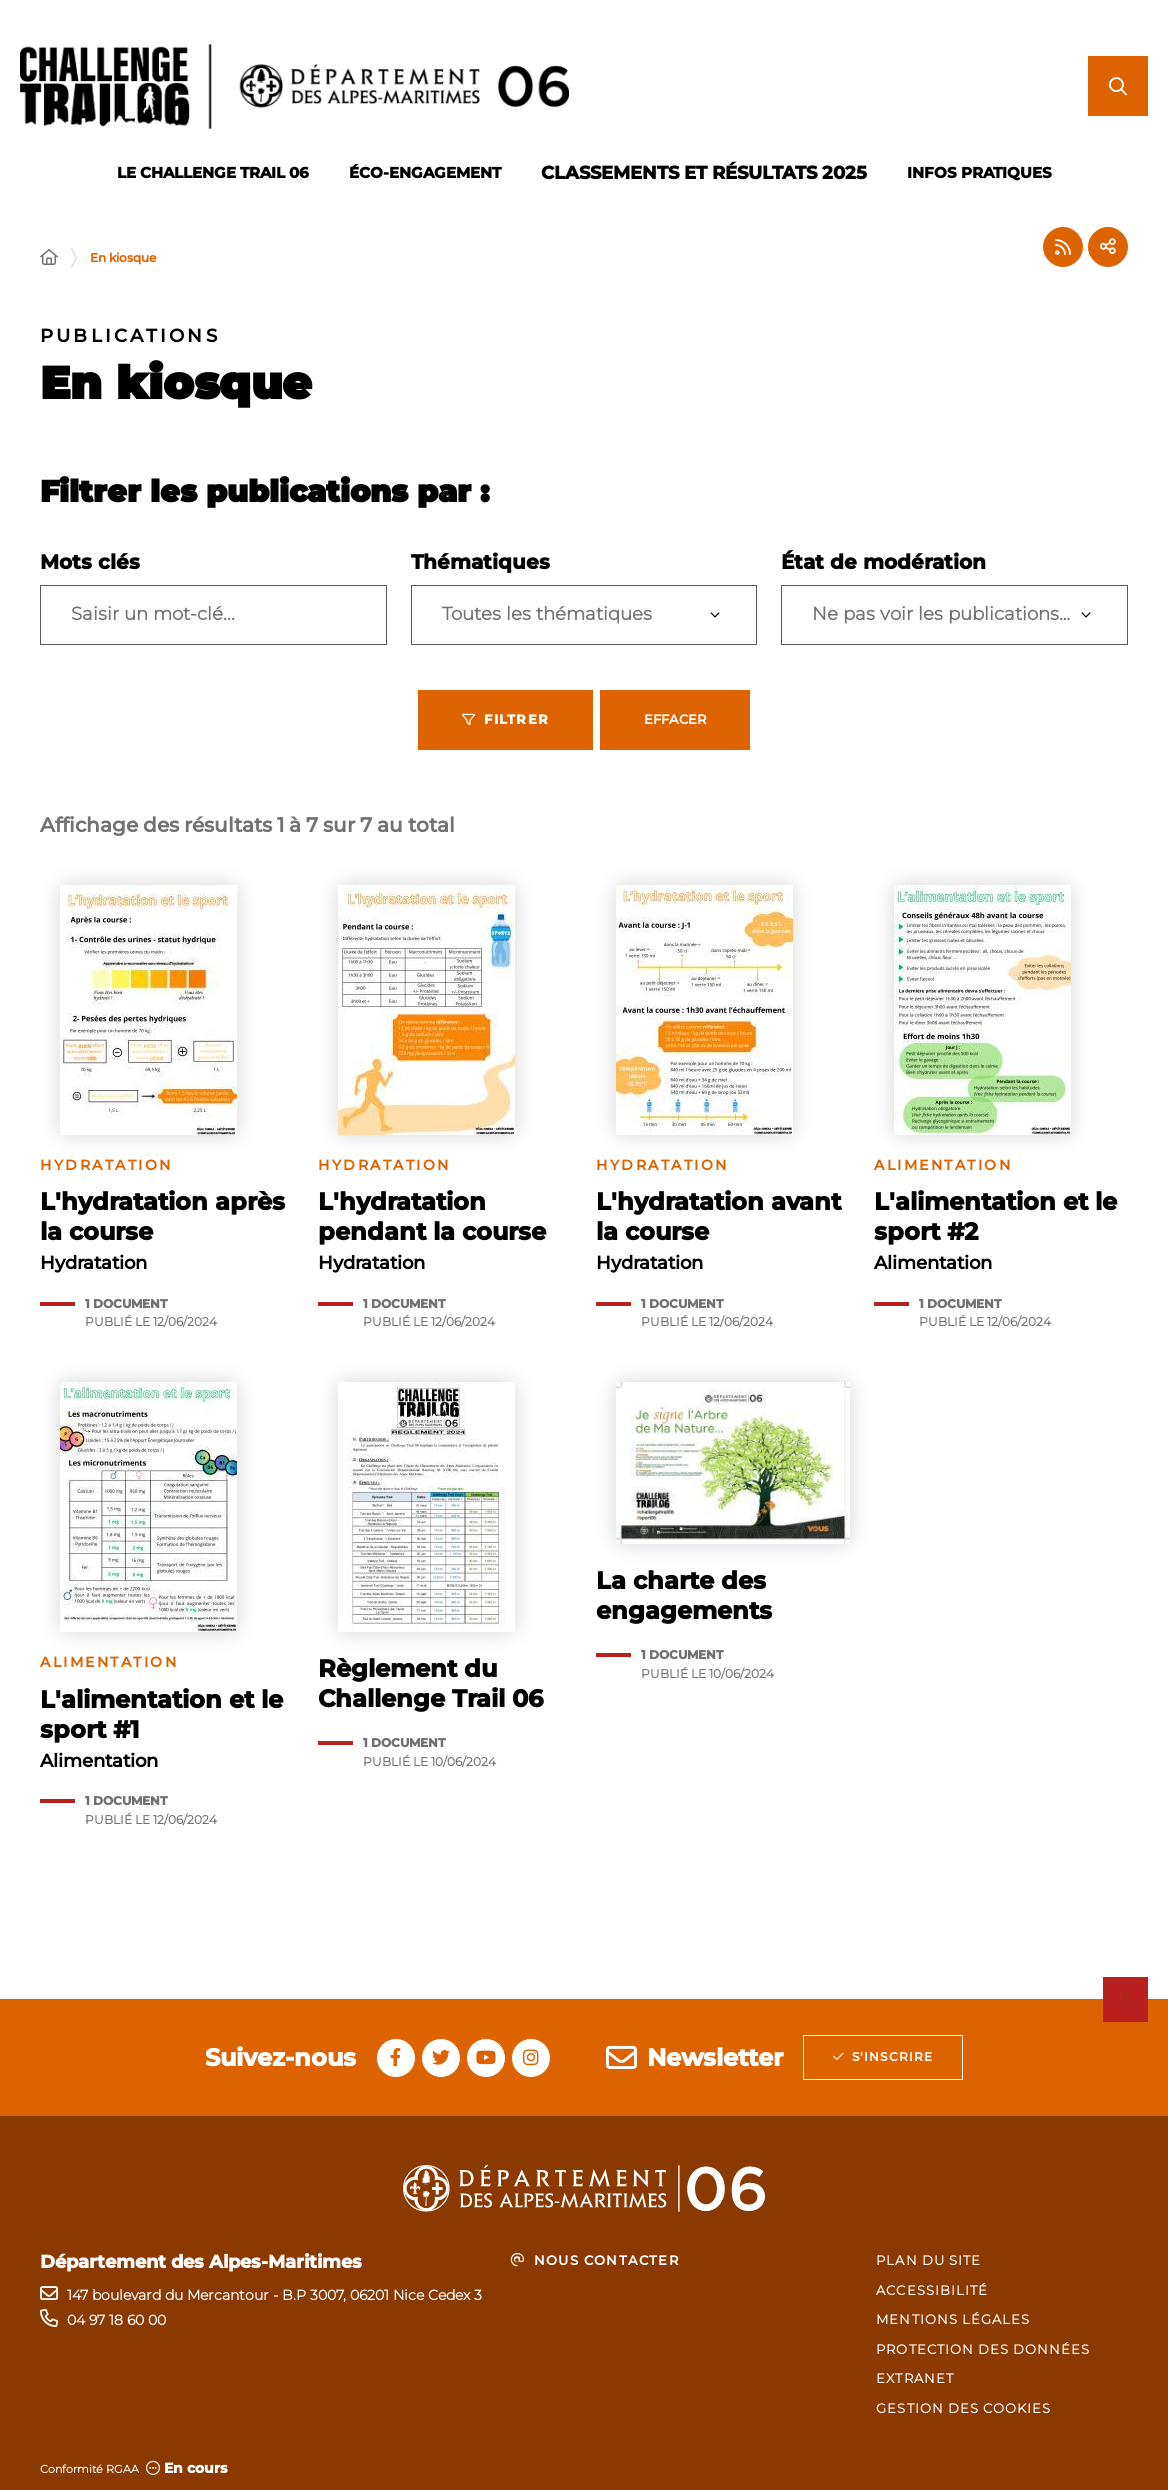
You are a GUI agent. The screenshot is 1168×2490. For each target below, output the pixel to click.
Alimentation (943, 1165)
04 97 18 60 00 (116, 2320)
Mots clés (90, 562)
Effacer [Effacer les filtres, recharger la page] (675, 719)
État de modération (883, 562)
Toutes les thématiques (547, 614)
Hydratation (106, 1165)
